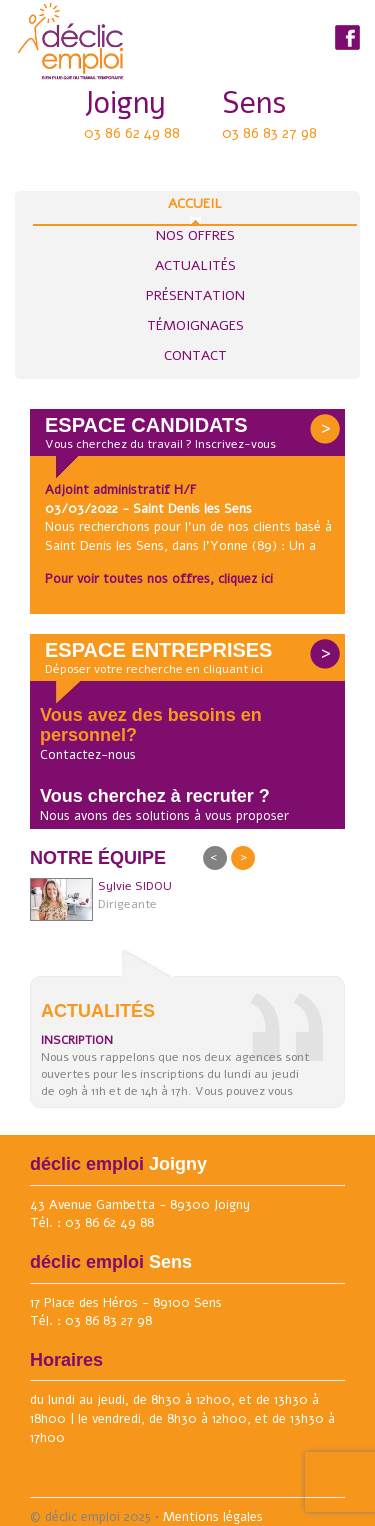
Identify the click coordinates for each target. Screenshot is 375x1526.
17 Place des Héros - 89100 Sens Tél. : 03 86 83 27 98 (126, 1312)
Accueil (195, 209)
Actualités (195, 265)
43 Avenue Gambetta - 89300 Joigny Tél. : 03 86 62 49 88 (140, 1214)
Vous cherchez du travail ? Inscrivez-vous (160, 444)
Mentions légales (213, 1517)
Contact (195, 355)
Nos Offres (195, 235)
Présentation (195, 295)
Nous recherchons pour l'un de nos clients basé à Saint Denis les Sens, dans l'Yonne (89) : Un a (188, 536)
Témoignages (195, 325)
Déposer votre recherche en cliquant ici (154, 669)
